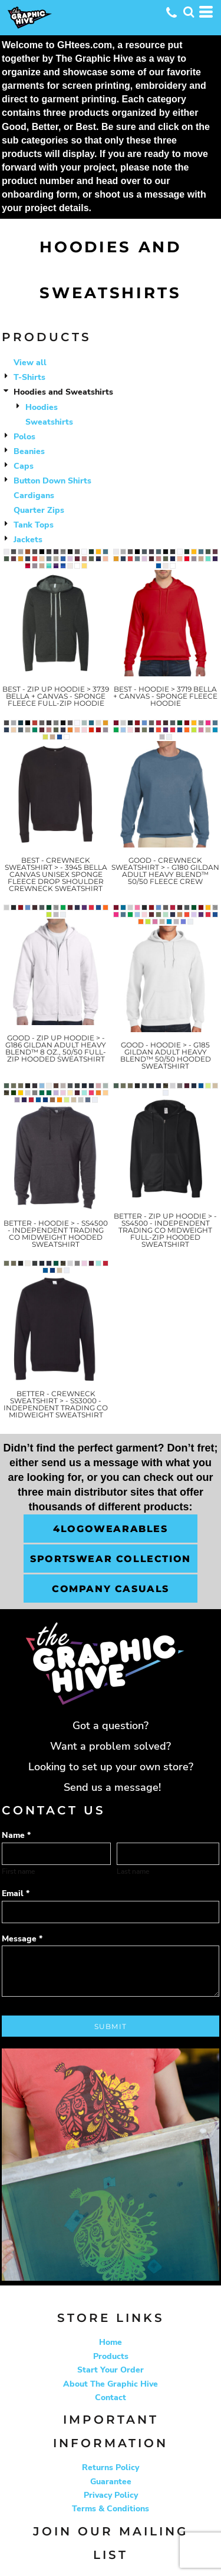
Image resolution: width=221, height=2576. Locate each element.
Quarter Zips (39, 510)
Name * (16, 1835)
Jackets (28, 539)
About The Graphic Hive (110, 2384)
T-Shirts (29, 377)
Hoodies (41, 407)
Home (110, 2342)
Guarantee (110, 2481)
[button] (188, 12)
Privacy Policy (111, 2495)
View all (30, 362)
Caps (24, 466)
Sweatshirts (49, 422)
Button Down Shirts (52, 480)
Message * (22, 1938)
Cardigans (34, 495)
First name (18, 1871)
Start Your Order (110, 2369)
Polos (24, 436)
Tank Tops (34, 524)
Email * (15, 1893)
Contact (110, 2397)
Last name (133, 1871)
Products (110, 2356)
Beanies (29, 451)
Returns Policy (110, 2467)
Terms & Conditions (110, 2508)
